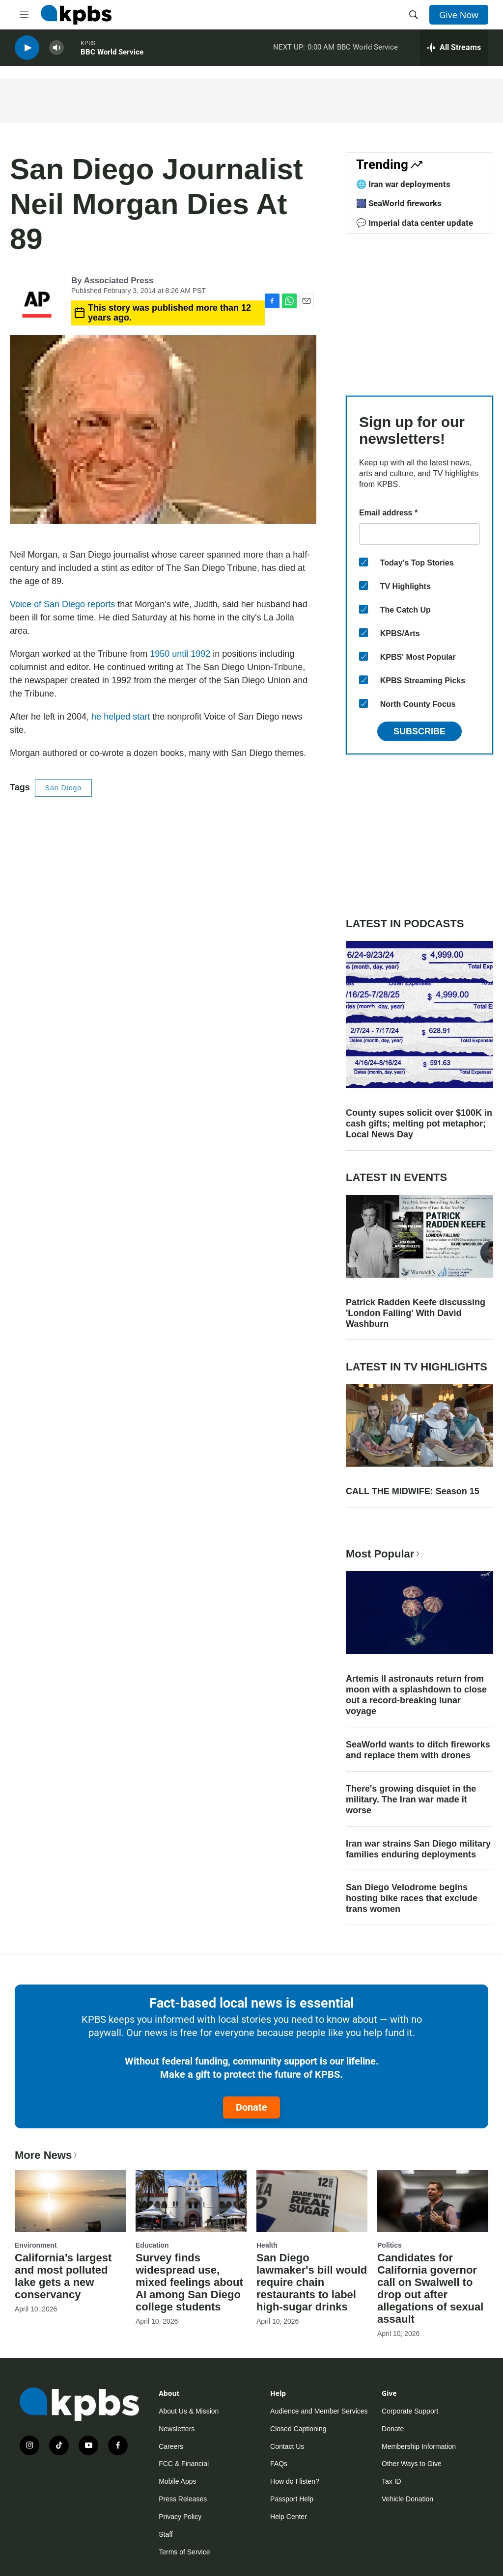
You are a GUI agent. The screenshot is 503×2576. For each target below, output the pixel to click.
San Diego (63, 788)
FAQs (278, 2464)
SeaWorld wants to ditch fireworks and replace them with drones (418, 1750)
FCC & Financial (184, 2464)
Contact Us (287, 2446)
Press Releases (183, 2499)
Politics (389, 2245)
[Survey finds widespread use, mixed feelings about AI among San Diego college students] (191, 2201)
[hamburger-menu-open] (24, 15)
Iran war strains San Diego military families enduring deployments (418, 1849)
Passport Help (291, 2499)
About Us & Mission (189, 2411)
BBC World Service (112, 53)
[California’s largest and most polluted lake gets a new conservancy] (70, 2201)
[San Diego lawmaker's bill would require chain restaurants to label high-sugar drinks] (311, 2201)
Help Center (288, 2517)
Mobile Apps (177, 2481)
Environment (36, 2245)
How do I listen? (294, 2481)
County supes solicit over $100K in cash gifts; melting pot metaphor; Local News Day (419, 1123)
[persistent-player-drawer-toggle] (454, 49)
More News (47, 2155)
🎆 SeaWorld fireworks (399, 203)
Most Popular (383, 1554)
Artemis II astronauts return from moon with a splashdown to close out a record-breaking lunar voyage (416, 1695)
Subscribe (419, 731)
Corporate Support (410, 2411)
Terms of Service (184, 2552)
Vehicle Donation (407, 2499)
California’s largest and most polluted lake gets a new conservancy (63, 2276)
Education (152, 2245)
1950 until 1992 (180, 654)
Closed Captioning (298, 2429)
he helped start (120, 717)
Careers (171, 2446)
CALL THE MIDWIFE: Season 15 (412, 1491)
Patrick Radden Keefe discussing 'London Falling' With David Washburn (415, 1313)
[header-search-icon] (413, 14)
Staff (166, 2534)
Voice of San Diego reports (62, 604)
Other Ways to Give (412, 2464)
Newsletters (177, 2429)
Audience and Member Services (318, 2411)
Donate (251, 2107)
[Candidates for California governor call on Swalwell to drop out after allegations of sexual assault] (432, 2201)
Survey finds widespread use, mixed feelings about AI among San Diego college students (189, 2282)
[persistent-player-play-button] (27, 49)
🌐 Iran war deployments (403, 184)
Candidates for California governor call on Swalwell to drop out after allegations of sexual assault (430, 2288)
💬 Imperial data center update (414, 223)
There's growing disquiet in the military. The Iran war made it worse (411, 1799)
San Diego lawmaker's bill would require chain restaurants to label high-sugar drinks (311, 2282)
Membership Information (419, 2446)
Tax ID (391, 2481)
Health (267, 2245)
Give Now (458, 15)
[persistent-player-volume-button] (56, 49)
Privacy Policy (180, 2517)
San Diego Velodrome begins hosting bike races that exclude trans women (411, 1898)
